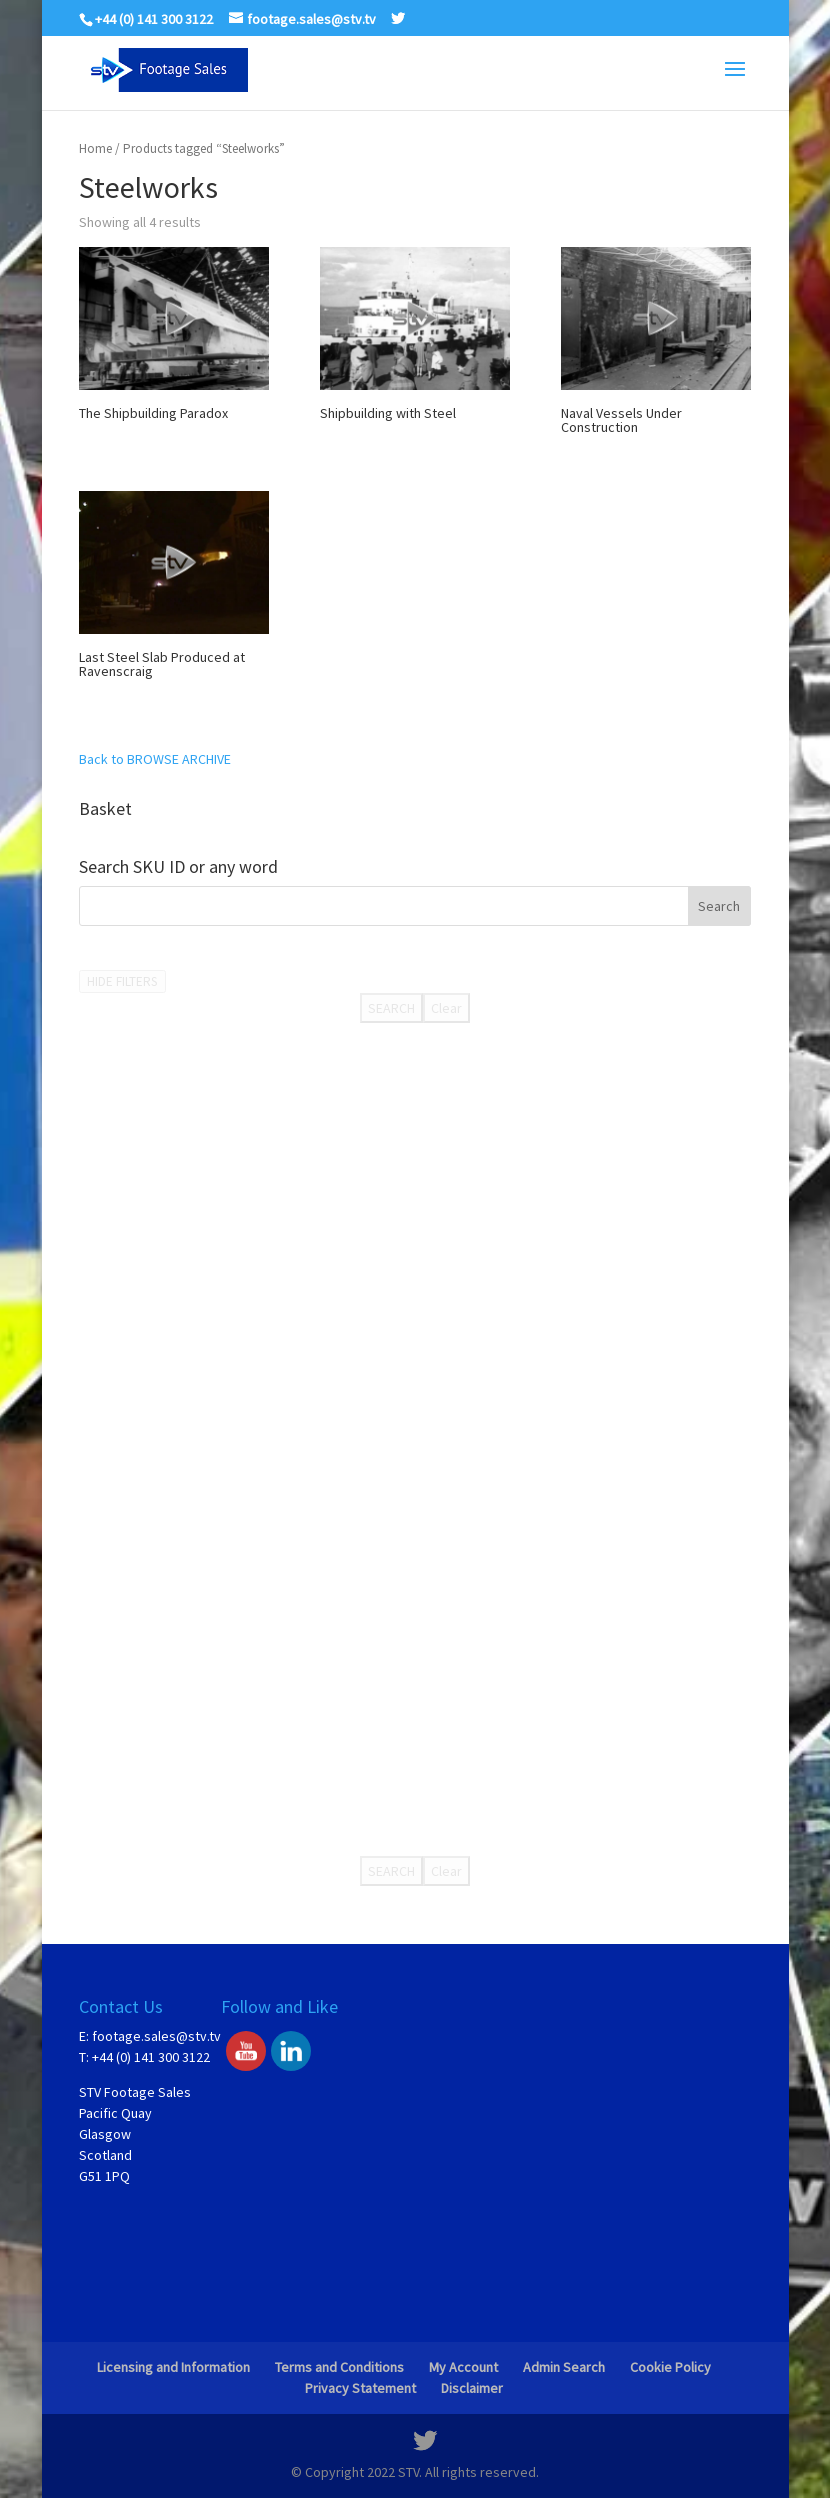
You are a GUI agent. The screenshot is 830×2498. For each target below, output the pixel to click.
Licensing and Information (173, 2367)
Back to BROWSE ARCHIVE (155, 759)
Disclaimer (472, 2388)
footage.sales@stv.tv (156, 2036)
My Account (463, 2367)
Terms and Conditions (339, 2367)
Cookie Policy (670, 2367)
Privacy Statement (360, 2388)
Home (95, 148)
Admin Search (564, 2367)
